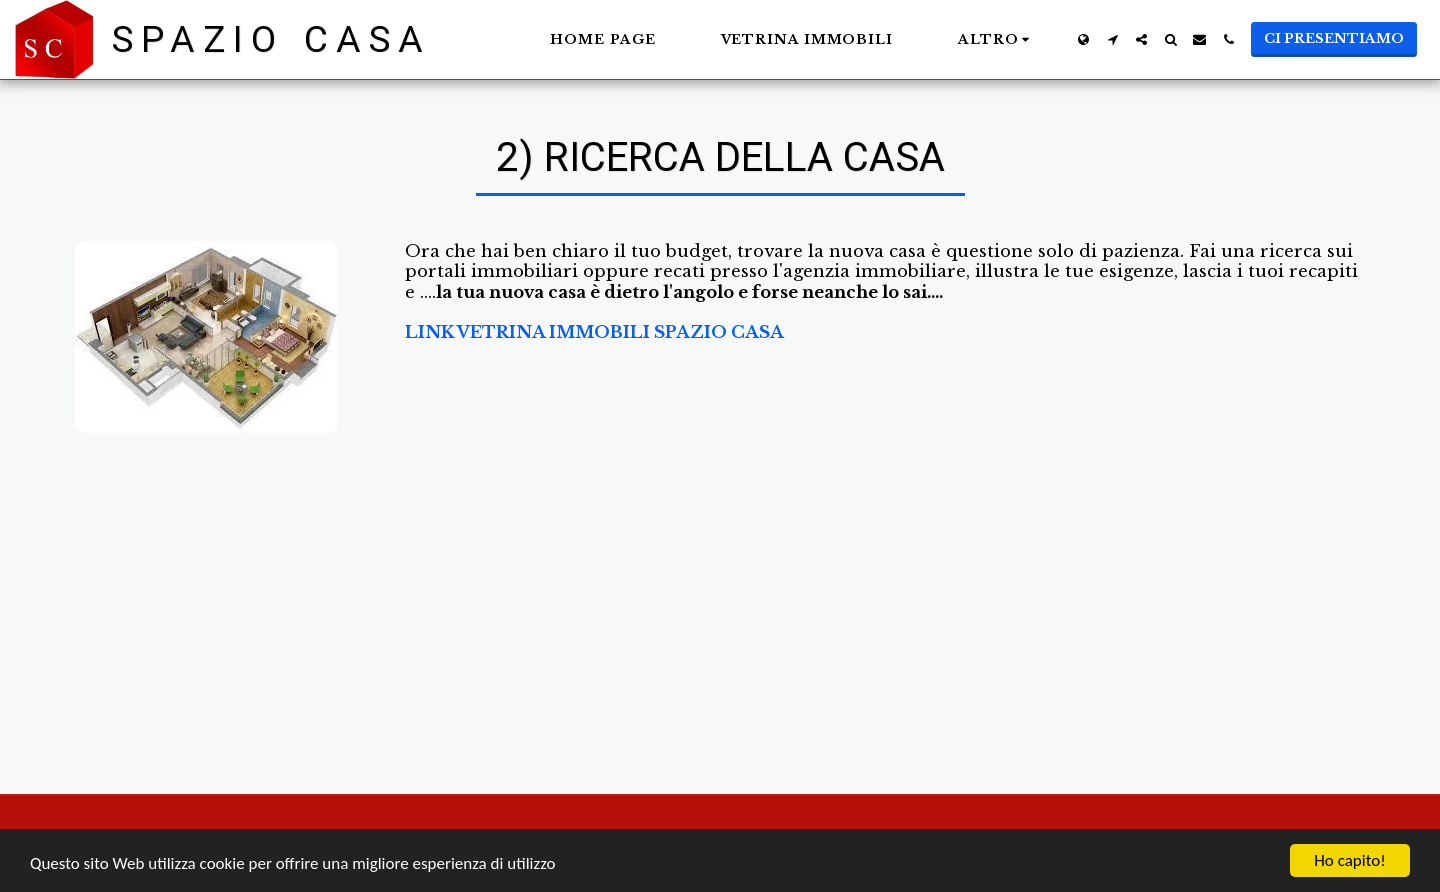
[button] (1112, 39)
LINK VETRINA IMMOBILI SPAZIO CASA (594, 332)
